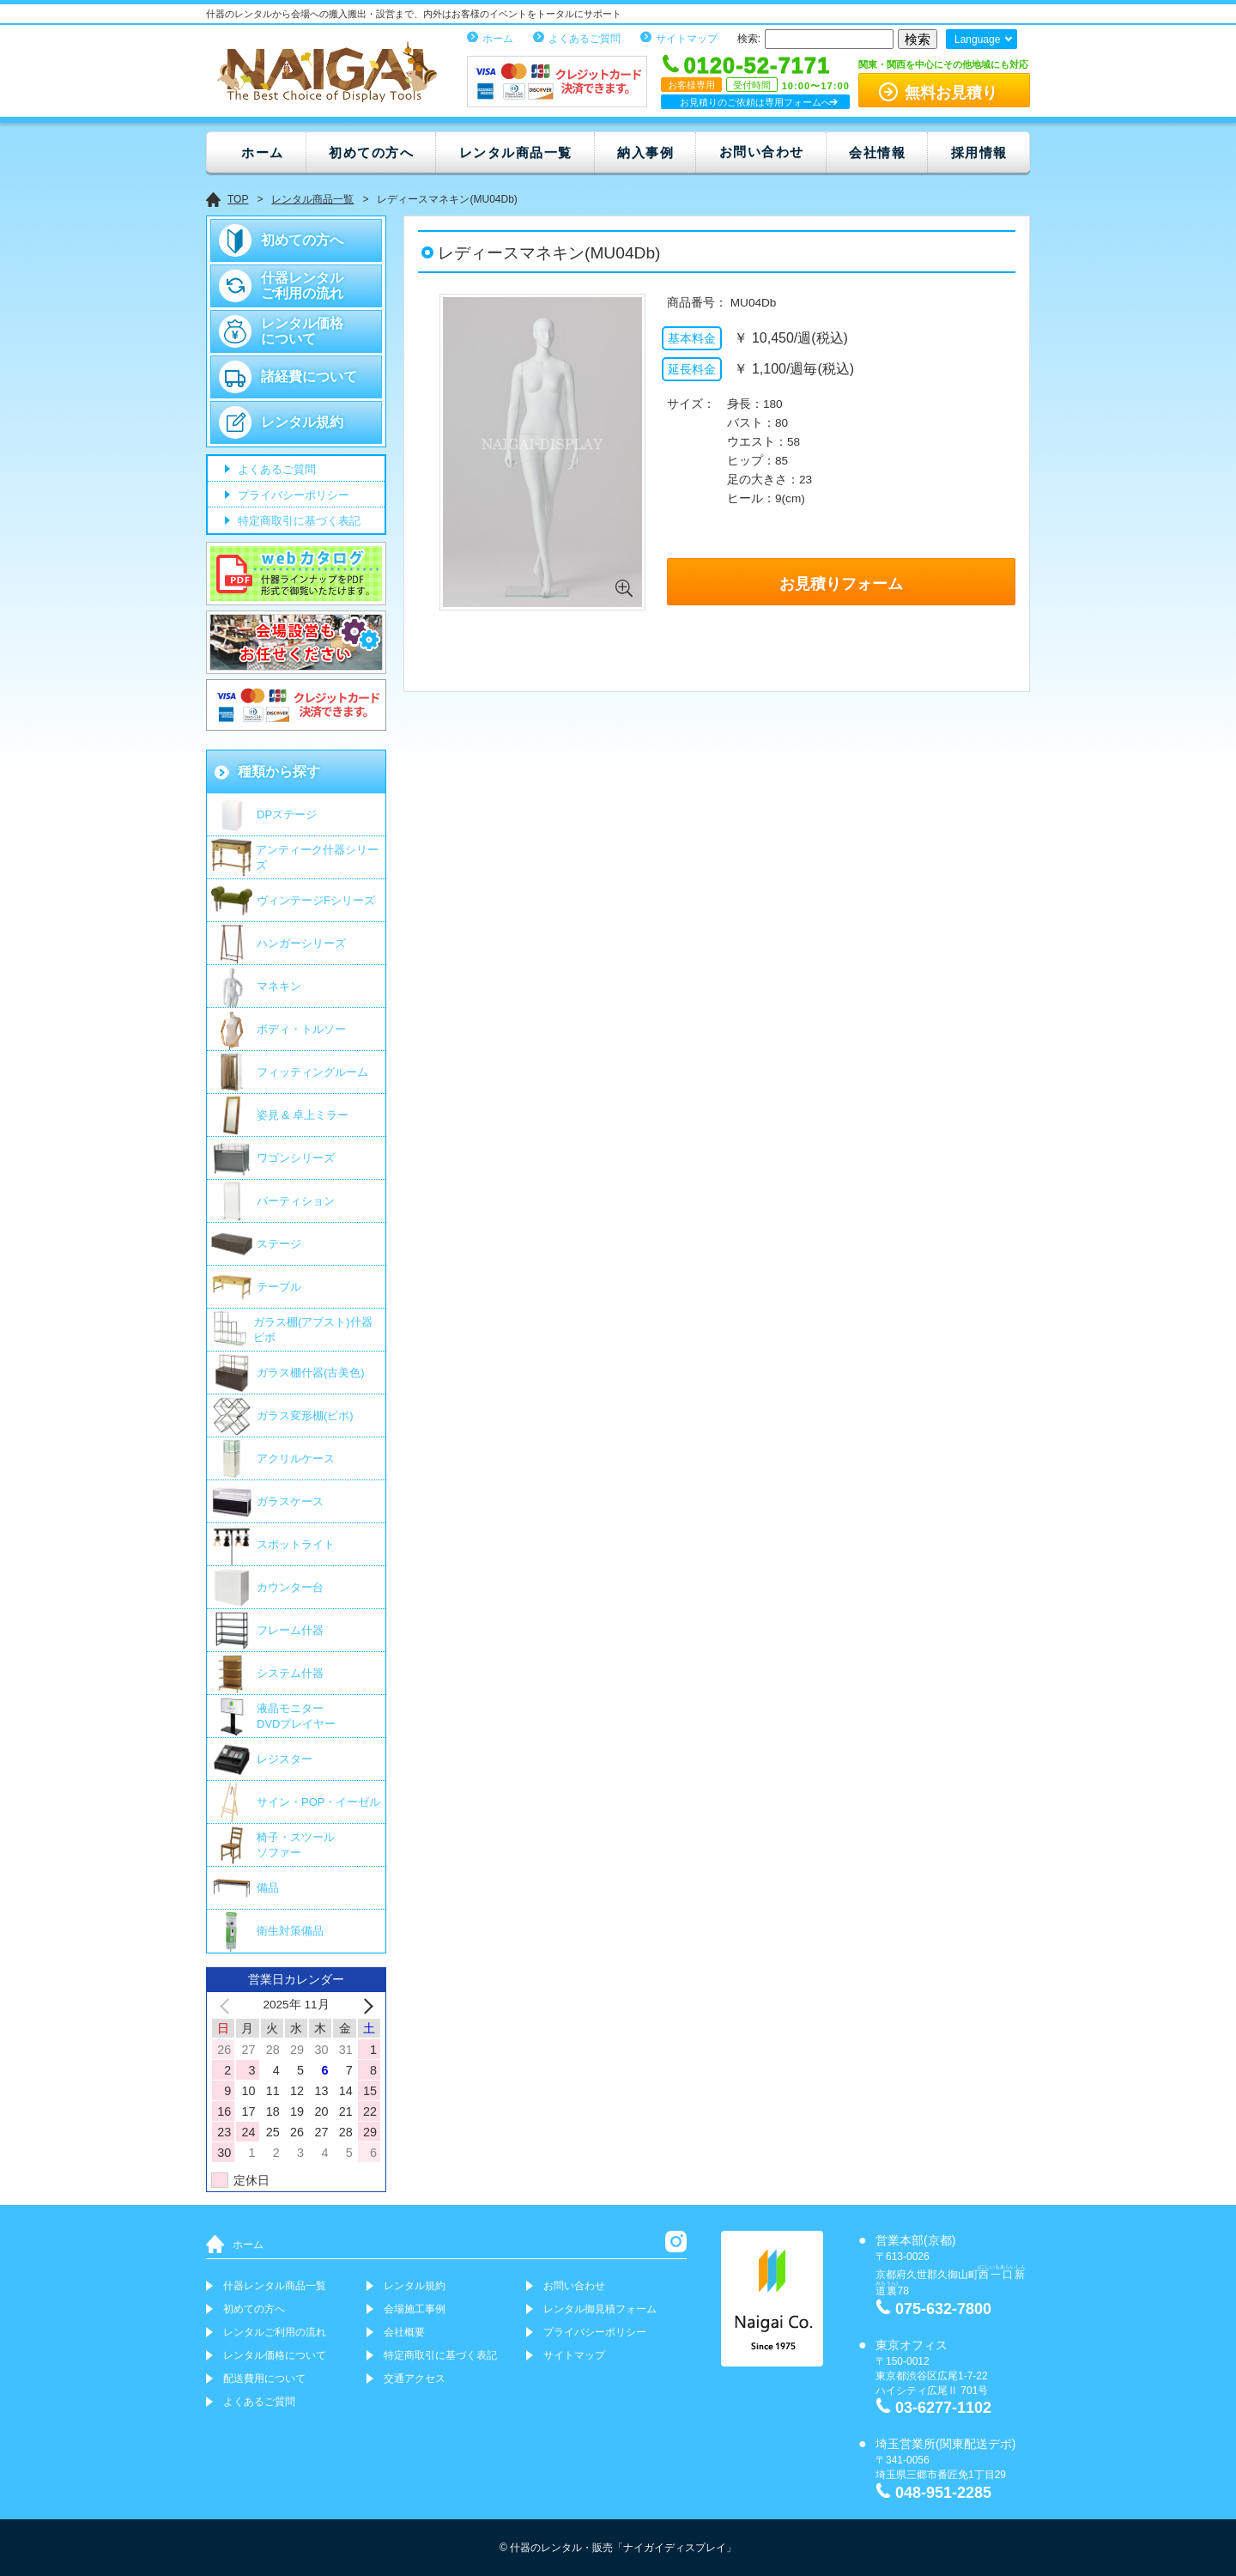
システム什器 (290, 1673)
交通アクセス (414, 2378)
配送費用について (264, 2378)
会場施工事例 (414, 2309)
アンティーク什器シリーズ (317, 857)
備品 (268, 1887)
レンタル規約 (302, 422)
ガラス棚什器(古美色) (311, 1372)
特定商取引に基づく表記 (297, 521)
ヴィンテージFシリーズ (316, 900)
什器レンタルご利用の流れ (302, 285)
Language (977, 39)
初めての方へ (371, 152)
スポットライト (296, 1544)
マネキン (279, 986)
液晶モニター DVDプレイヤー (296, 1716)
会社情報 (877, 152)
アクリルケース (296, 1458)
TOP (237, 199)
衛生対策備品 (290, 1930)
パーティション (296, 1200)
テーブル (279, 1286)
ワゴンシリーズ (296, 1157)
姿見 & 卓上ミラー (302, 1115)
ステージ (279, 1243)
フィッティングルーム (312, 1072)
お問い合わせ (761, 151)
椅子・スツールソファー (296, 1845)
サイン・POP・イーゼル (318, 1801)
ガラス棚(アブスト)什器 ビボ (313, 1329)
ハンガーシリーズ (301, 943)
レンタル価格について (302, 331)
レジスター (284, 1759)
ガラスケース (290, 1501)
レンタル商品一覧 (516, 152)
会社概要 (404, 2332)
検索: (748, 39)
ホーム (497, 39)
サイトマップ (687, 39)
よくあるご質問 (584, 39)
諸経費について (309, 376)
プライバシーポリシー (291, 495)
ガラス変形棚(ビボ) (305, 1415)
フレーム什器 (290, 1630)
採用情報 (979, 152)
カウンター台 (290, 1587)
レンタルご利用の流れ (274, 2332)
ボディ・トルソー (301, 1029)
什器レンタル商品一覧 (274, 2286)
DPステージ (287, 814)
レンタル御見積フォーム (600, 2309)
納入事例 (645, 152)
